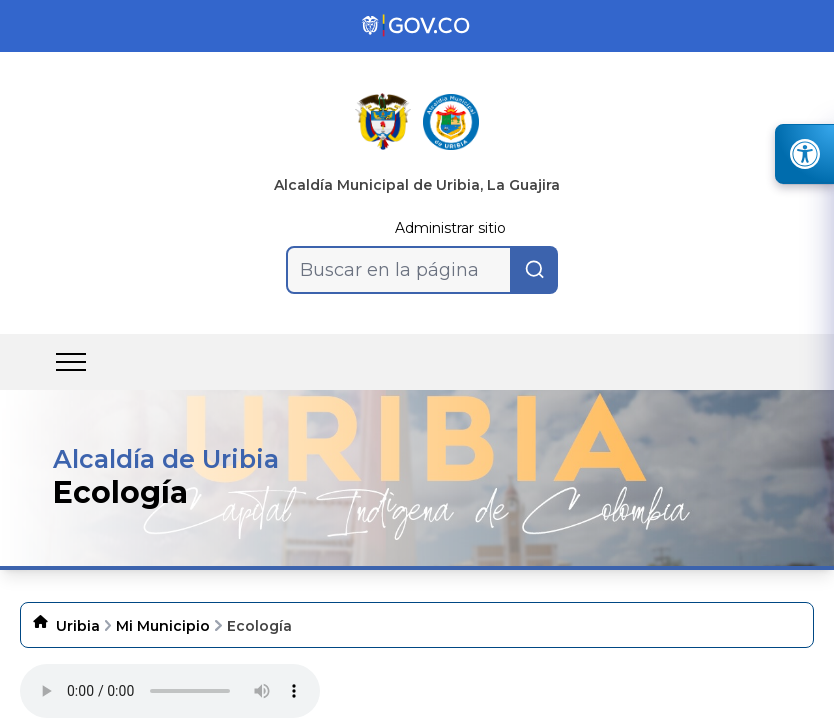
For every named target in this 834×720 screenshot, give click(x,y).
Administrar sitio (450, 228)
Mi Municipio (163, 626)
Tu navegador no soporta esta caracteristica (170, 691)
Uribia (78, 626)
